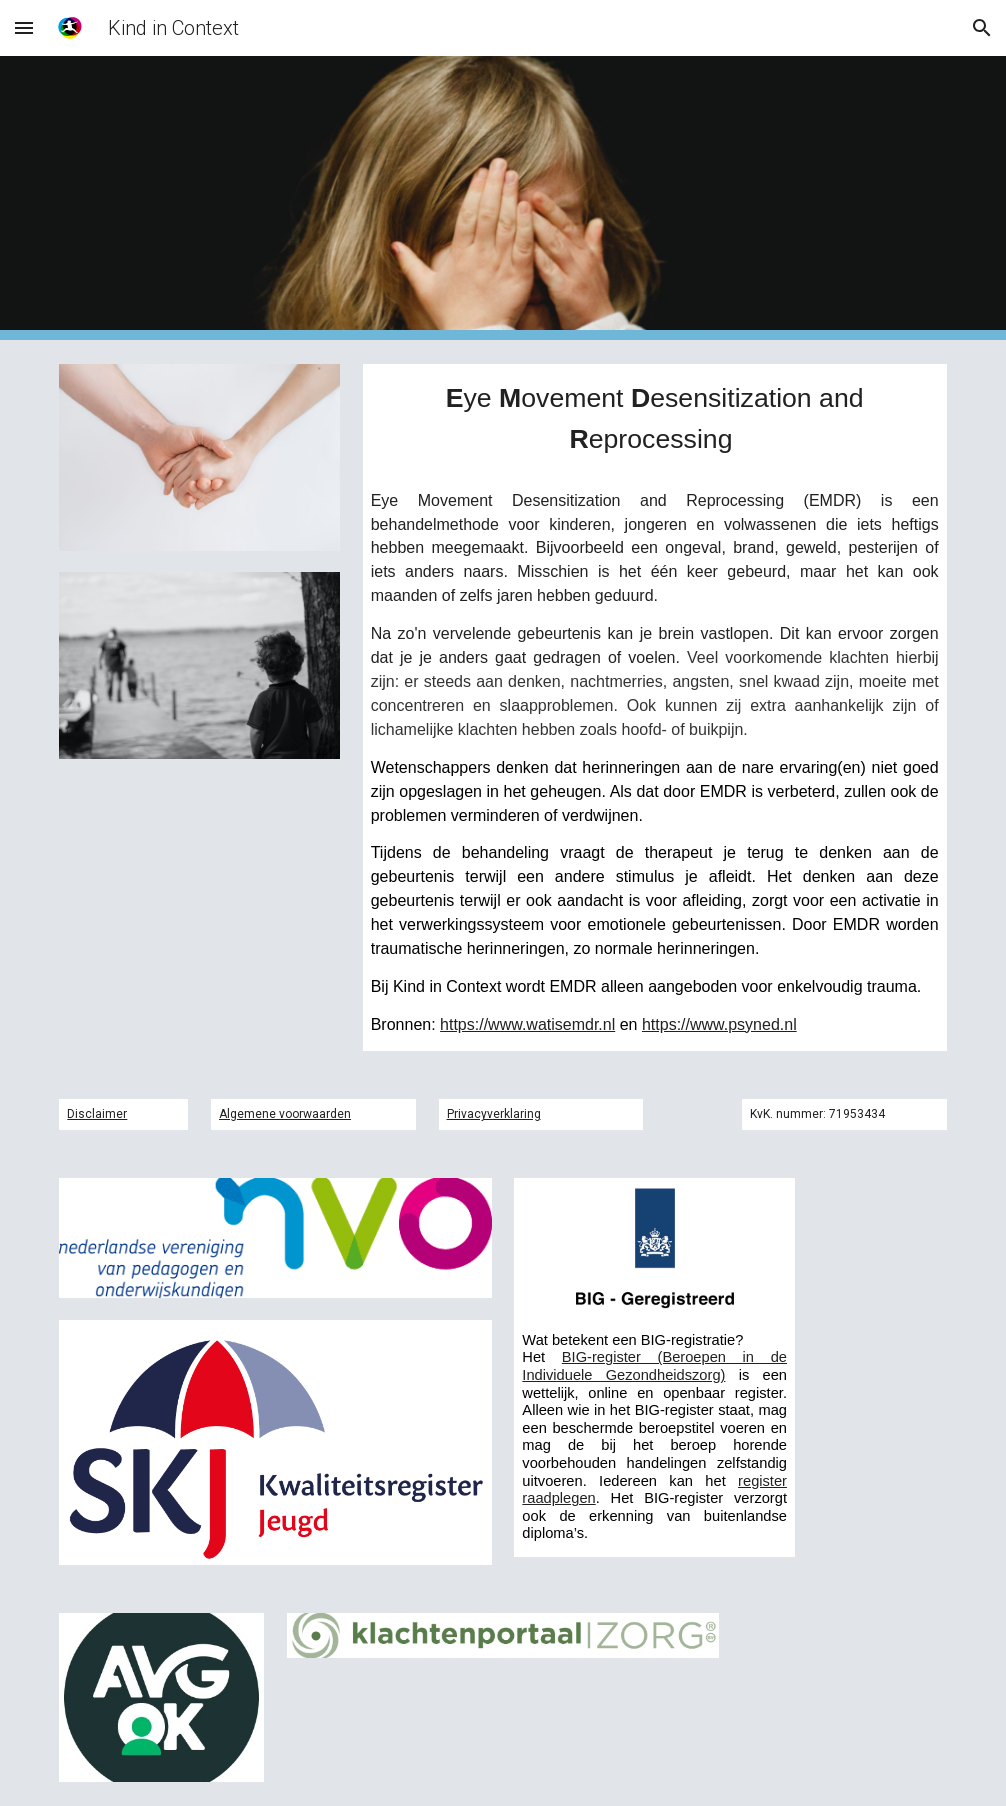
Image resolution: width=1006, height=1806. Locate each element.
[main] (655, 419)
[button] (24, 27)
